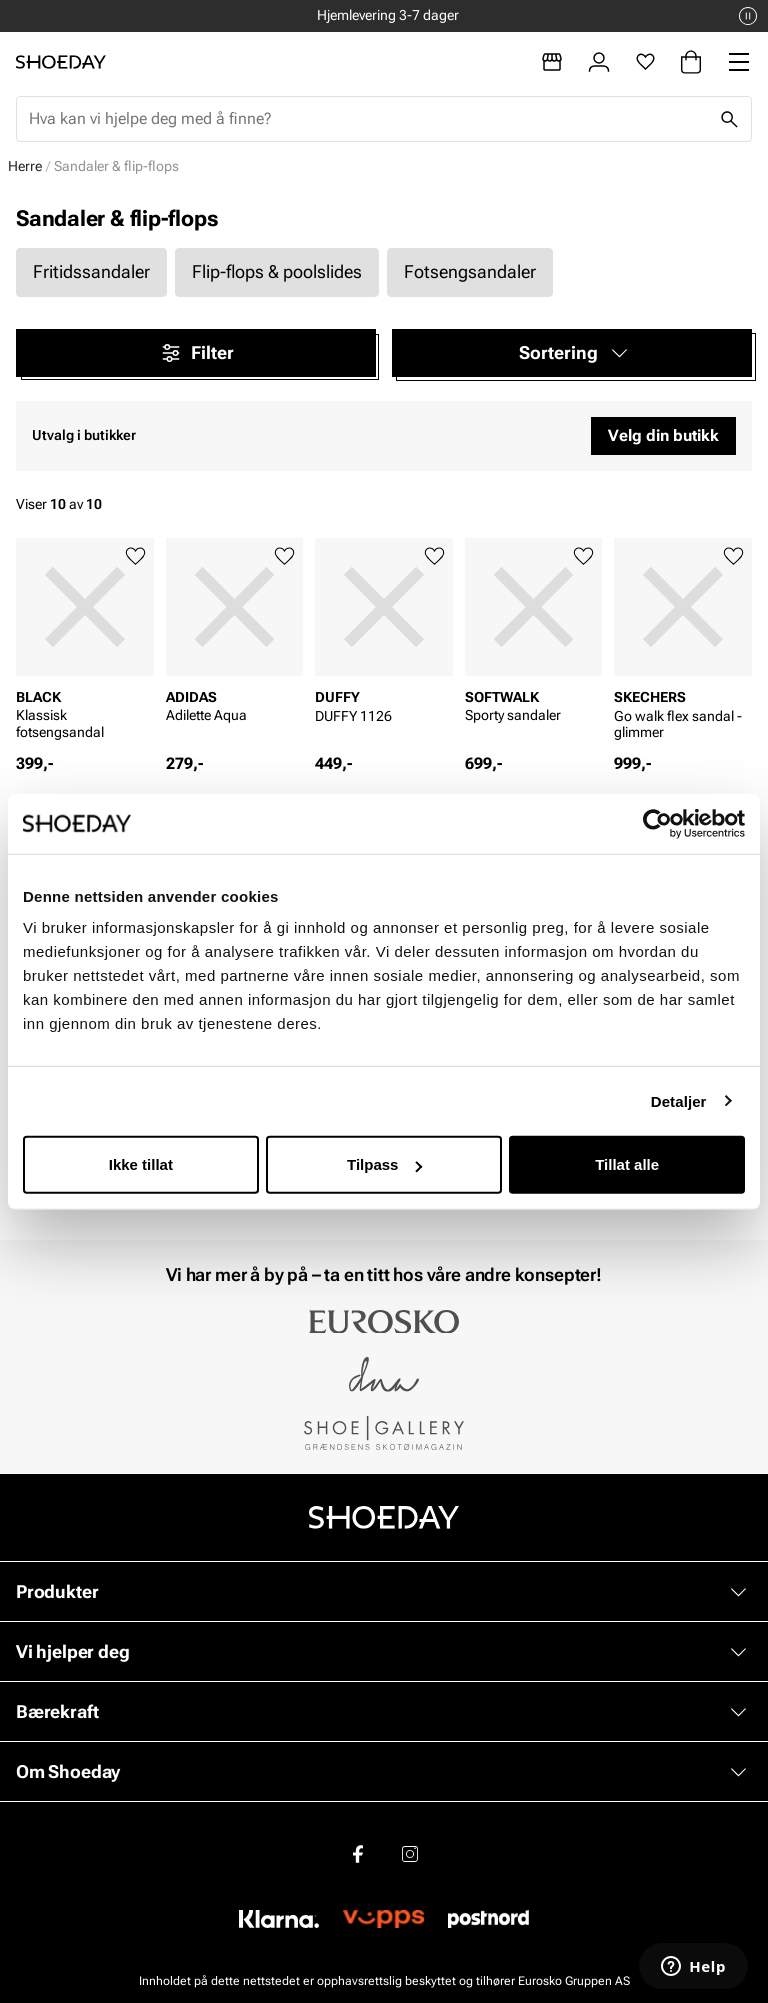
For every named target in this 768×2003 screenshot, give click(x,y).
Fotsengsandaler (470, 271)
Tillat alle (627, 1164)
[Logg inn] (599, 62)
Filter (196, 353)
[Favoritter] (645, 62)
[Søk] (729, 119)
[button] (572, 353)
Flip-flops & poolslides (277, 271)
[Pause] (748, 16)
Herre (25, 166)
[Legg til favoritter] (135, 556)
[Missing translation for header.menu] (739, 62)
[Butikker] (552, 62)
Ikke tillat (141, 1164)
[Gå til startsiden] (61, 62)
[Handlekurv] (691, 62)
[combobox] (368, 119)
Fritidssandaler (91, 271)
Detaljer (679, 1100)
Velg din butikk (663, 435)
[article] (85, 645)
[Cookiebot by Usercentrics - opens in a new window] (657, 823)
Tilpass (384, 1164)
